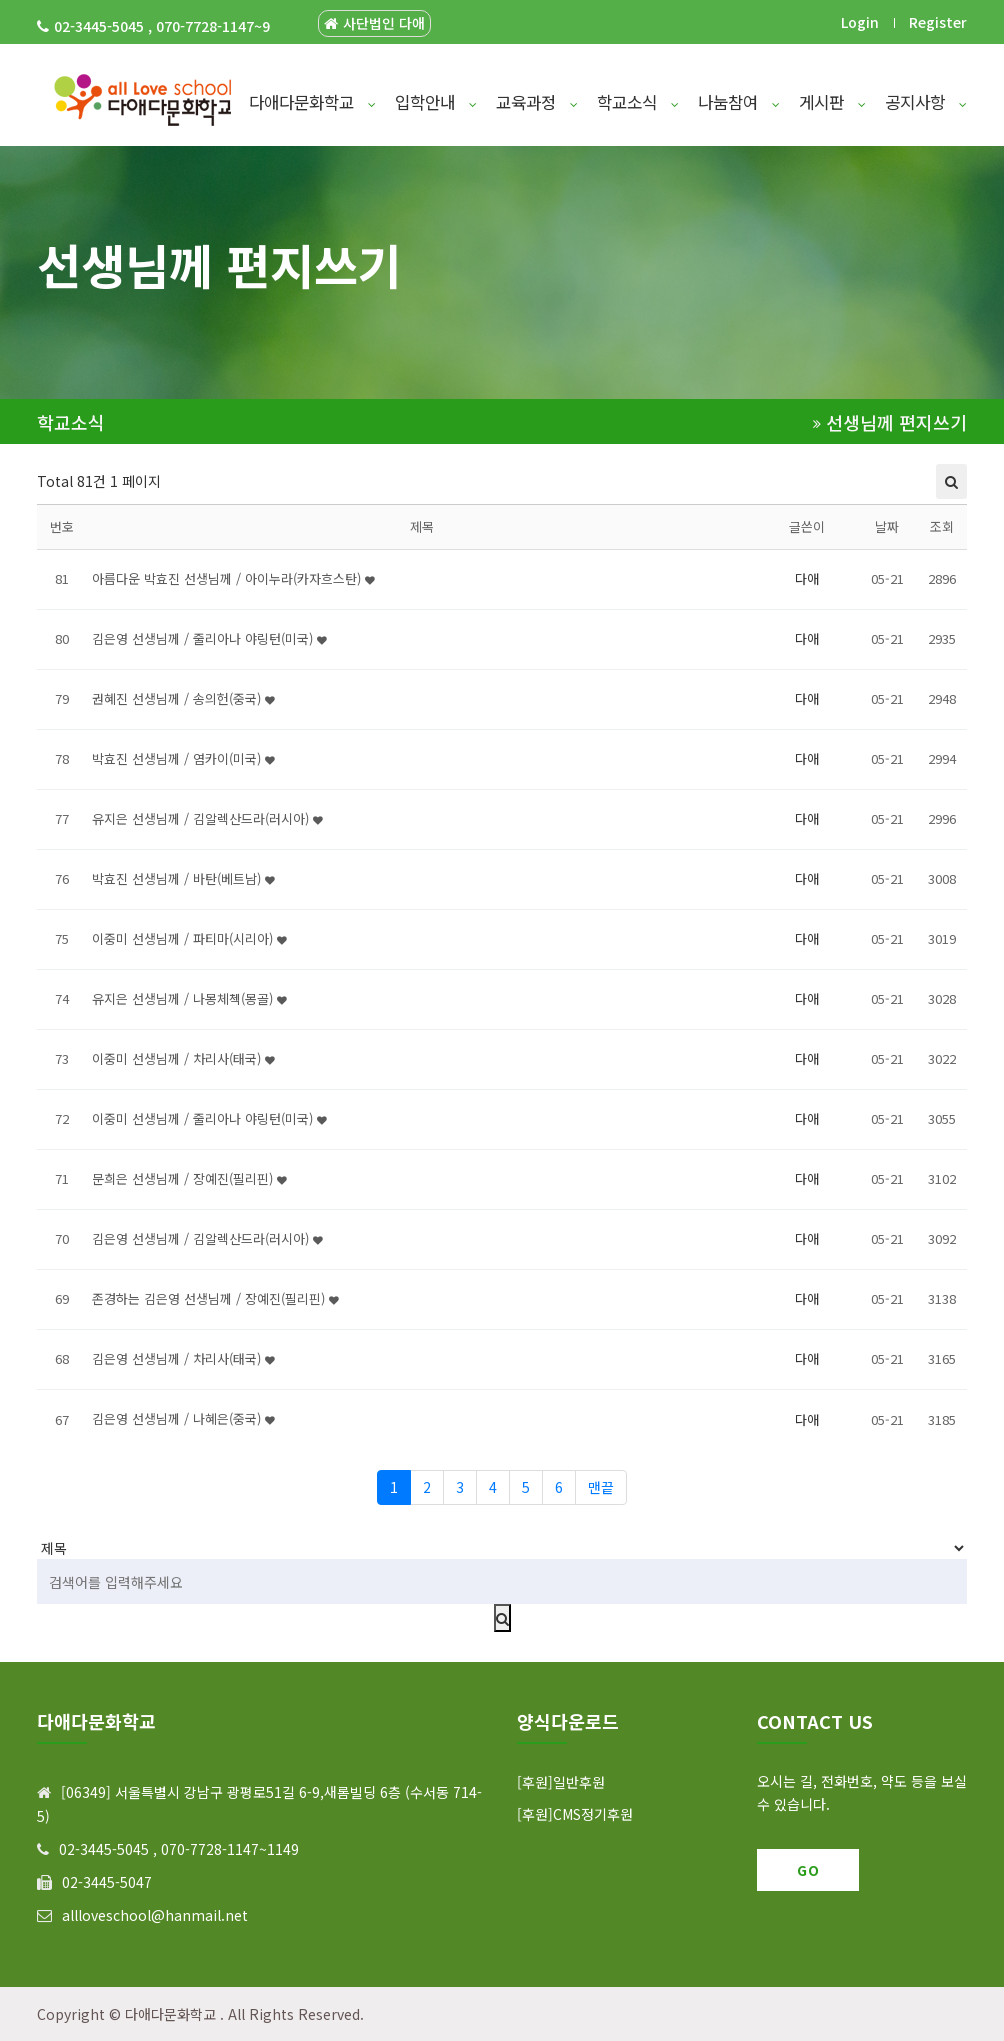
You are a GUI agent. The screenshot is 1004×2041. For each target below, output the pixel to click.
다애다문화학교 (312, 102)
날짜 (887, 526)
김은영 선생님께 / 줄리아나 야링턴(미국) (209, 638)
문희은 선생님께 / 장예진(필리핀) (189, 1178)
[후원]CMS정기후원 (575, 1814)
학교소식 (638, 102)
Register (938, 22)
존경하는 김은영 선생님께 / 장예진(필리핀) (215, 1298)
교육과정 (537, 102)
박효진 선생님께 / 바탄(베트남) (183, 878)
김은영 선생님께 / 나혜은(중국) (183, 1418)
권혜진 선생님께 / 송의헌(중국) (183, 698)
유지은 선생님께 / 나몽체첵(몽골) (189, 998)
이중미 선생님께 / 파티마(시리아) (189, 938)
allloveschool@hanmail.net (155, 1915)
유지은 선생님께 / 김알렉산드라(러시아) (207, 818)
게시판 (832, 102)
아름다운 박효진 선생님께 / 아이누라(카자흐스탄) (233, 578)
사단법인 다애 (374, 23)
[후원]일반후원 (561, 1782)
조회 (942, 526)
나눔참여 (739, 102)
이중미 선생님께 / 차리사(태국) (183, 1058)
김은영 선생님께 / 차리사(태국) (183, 1358)
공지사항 (926, 102)
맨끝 (601, 1487)
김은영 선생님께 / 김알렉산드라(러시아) (207, 1238)
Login (860, 22)
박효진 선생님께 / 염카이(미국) (183, 758)
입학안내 (436, 102)
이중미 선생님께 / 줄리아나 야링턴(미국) (209, 1118)
